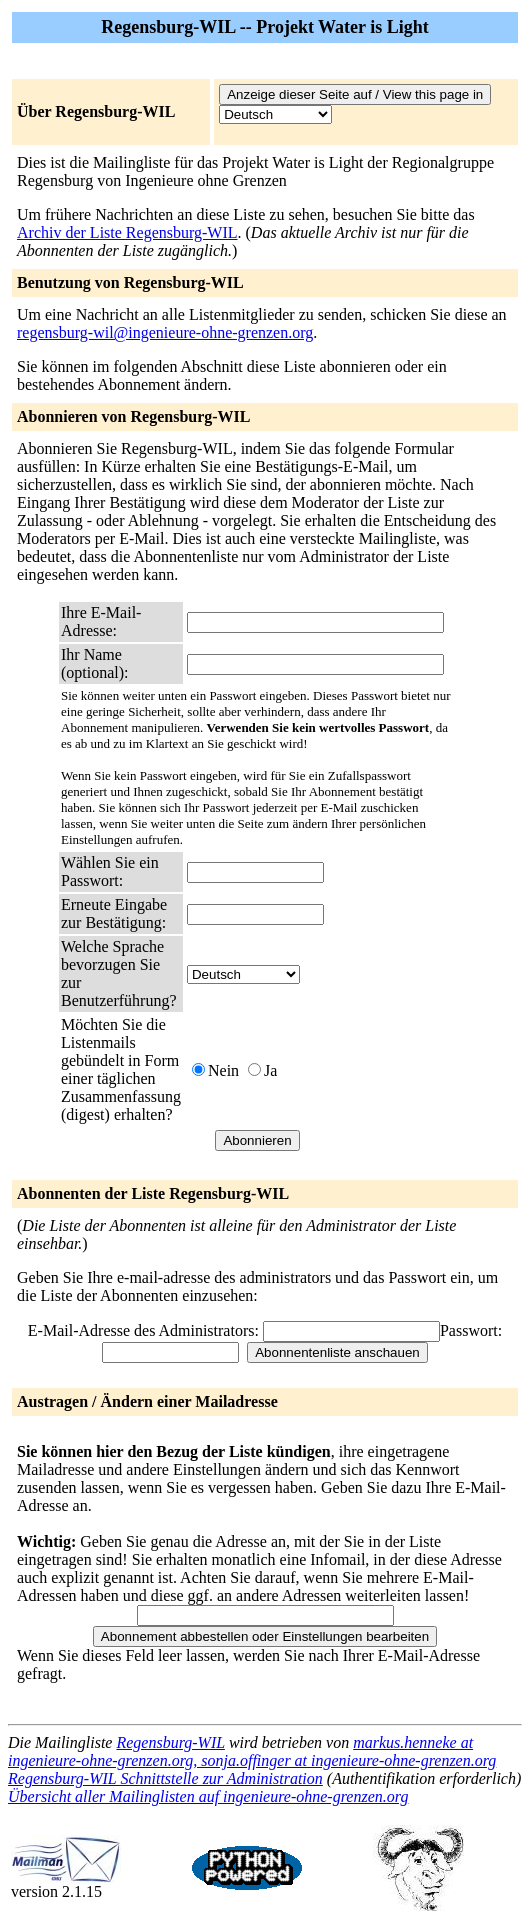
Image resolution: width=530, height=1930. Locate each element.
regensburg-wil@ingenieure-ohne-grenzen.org (165, 332)
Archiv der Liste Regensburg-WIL (127, 232)
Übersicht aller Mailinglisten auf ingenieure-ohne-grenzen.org (208, 1796)
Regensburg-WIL (170, 1742)
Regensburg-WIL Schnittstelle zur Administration (165, 1778)
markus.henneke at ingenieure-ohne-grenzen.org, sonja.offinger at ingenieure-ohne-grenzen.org (252, 1751)
